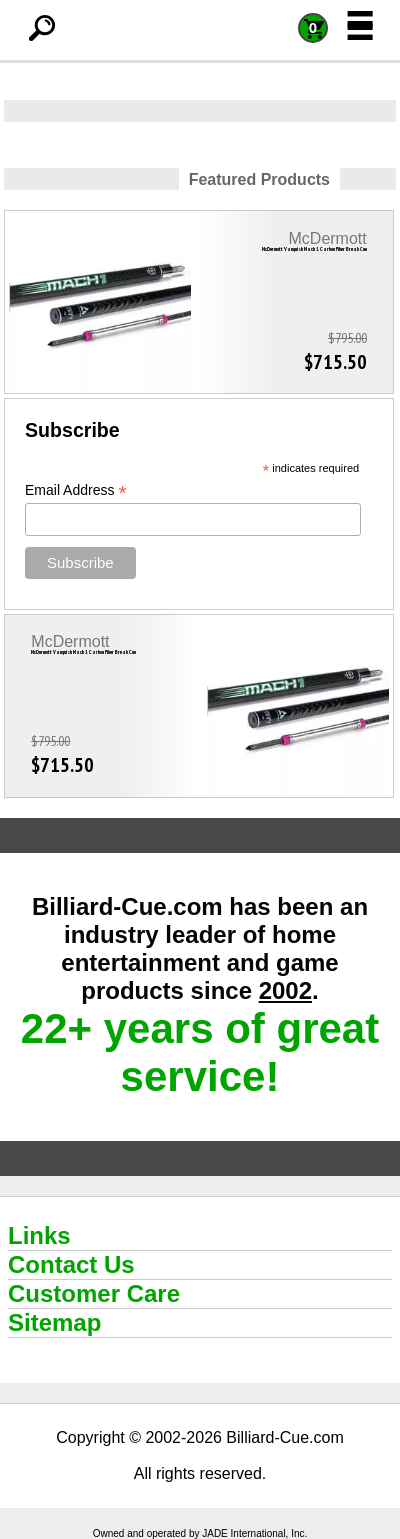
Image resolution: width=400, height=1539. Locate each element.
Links (39, 1235)
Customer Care (94, 1293)
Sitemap (54, 1322)
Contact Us (71, 1264)
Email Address (76, 490)
